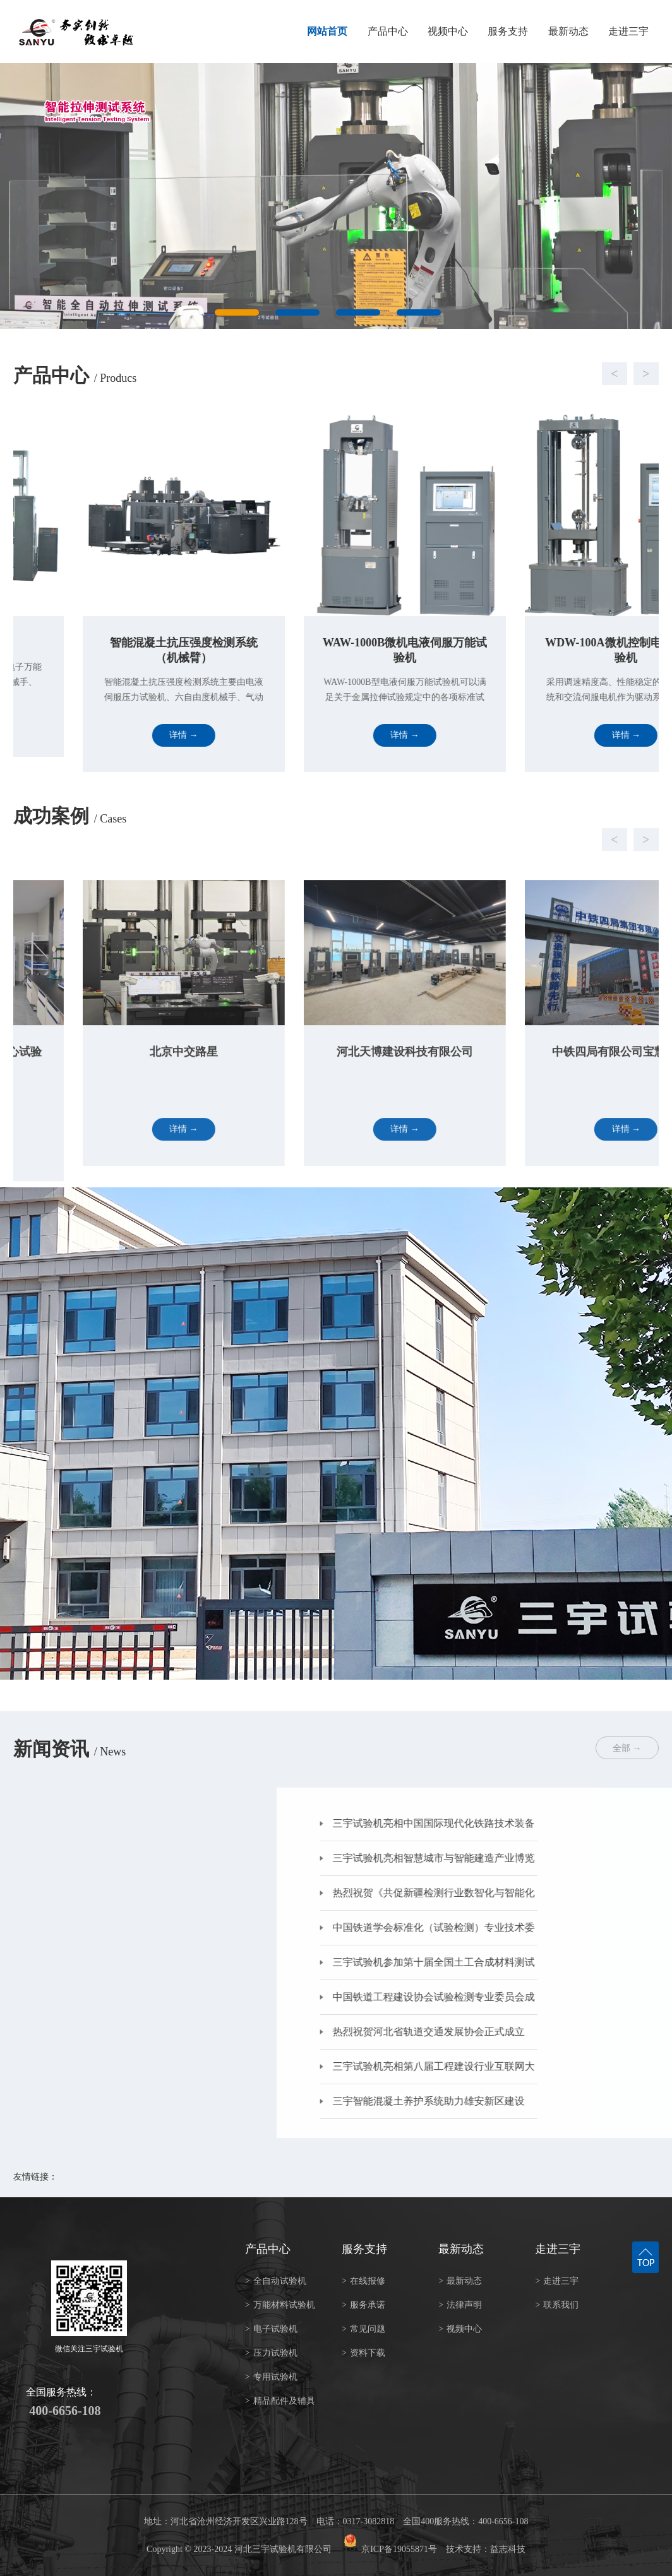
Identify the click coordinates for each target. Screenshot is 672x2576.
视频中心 (448, 31)
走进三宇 (628, 31)
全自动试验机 (275, 2281)
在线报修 (363, 2281)
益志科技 (507, 2549)
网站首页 (327, 31)
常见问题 (363, 2329)
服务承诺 (363, 2305)
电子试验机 (271, 2329)
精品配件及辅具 (280, 2401)
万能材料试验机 (280, 2305)
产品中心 (388, 31)
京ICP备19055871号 (399, 2549)
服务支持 (508, 31)
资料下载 (363, 2353)
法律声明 (460, 2305)
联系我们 (557, 2305)
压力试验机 (271, 2353)
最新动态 (568, 31)
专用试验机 (271, 2377)
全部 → (627, 1748)
